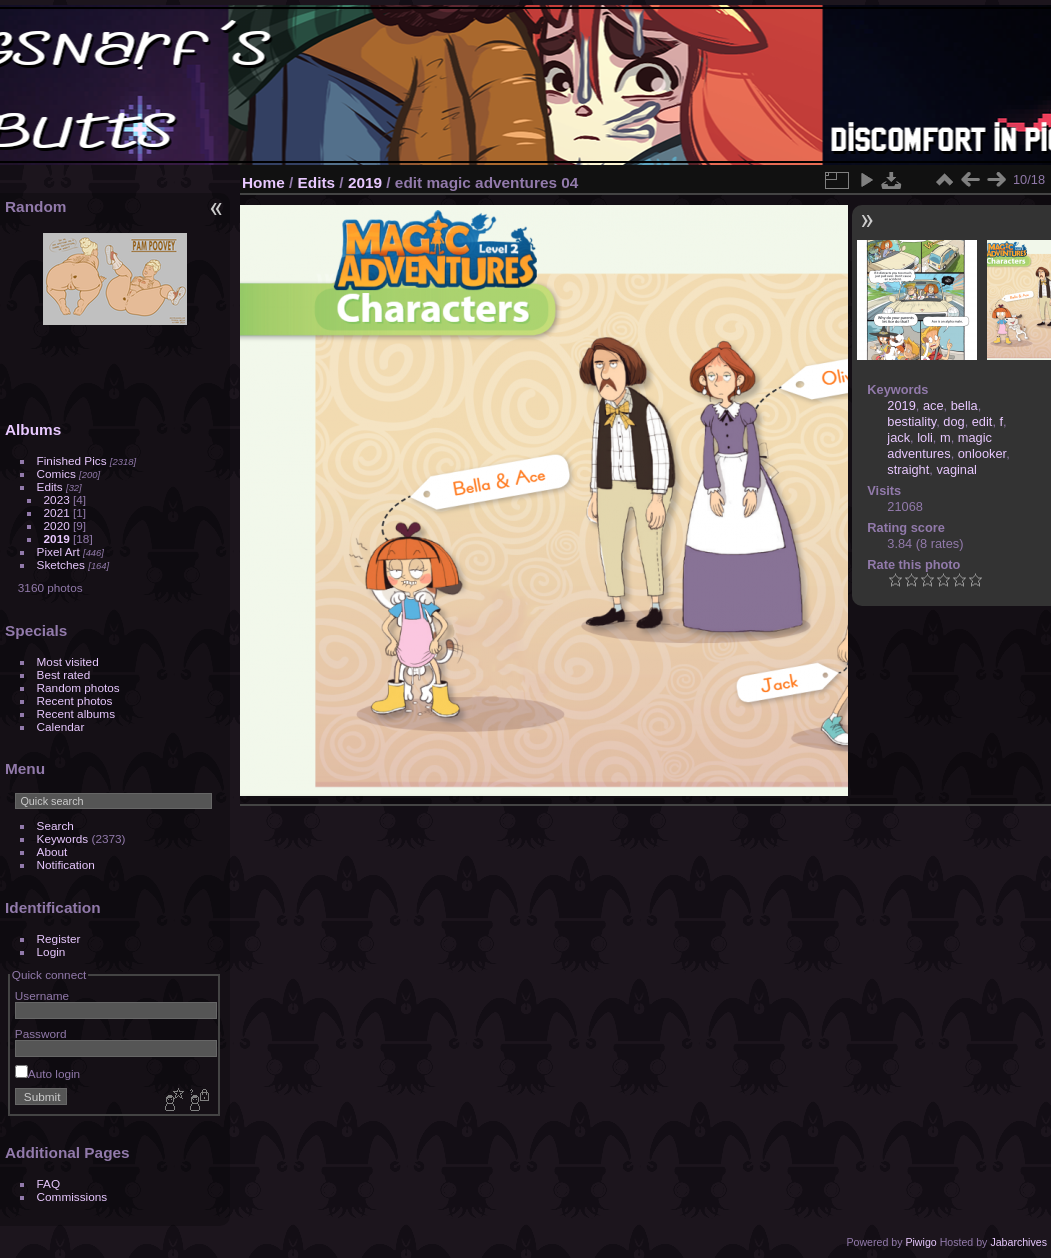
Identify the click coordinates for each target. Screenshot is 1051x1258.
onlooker (982, 453)
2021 (57, 512)
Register (59, 938)
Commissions (72, 1196)
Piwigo (920, 1242)
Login (51, 951)
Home (263, 182)
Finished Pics (72, 460)
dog (953, 421)
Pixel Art (58, 551)
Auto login (47, 1073)
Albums (33, 429)
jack (898, 437)
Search (55, 825)
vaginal (956, 469)
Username (42, 995)
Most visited (68, 661)
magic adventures (939, 445)
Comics (56, 473)
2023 (57, 499)
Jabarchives (1018, 1242)
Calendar (61, 726)
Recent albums (76, 713)
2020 (57, 525)
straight (908, 469)
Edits (50, 486)
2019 (57, 538)
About (52, 851)
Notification (66, 864)
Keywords (63, 838)
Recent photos (75, 700)
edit (982, 421)
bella (964, 405)
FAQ (49, 1183)
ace (933, 405)
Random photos (78, 687)
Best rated (64, 674)
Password (41, 1033)
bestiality (911, 421)
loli (925, 437)
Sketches (61, 564)
